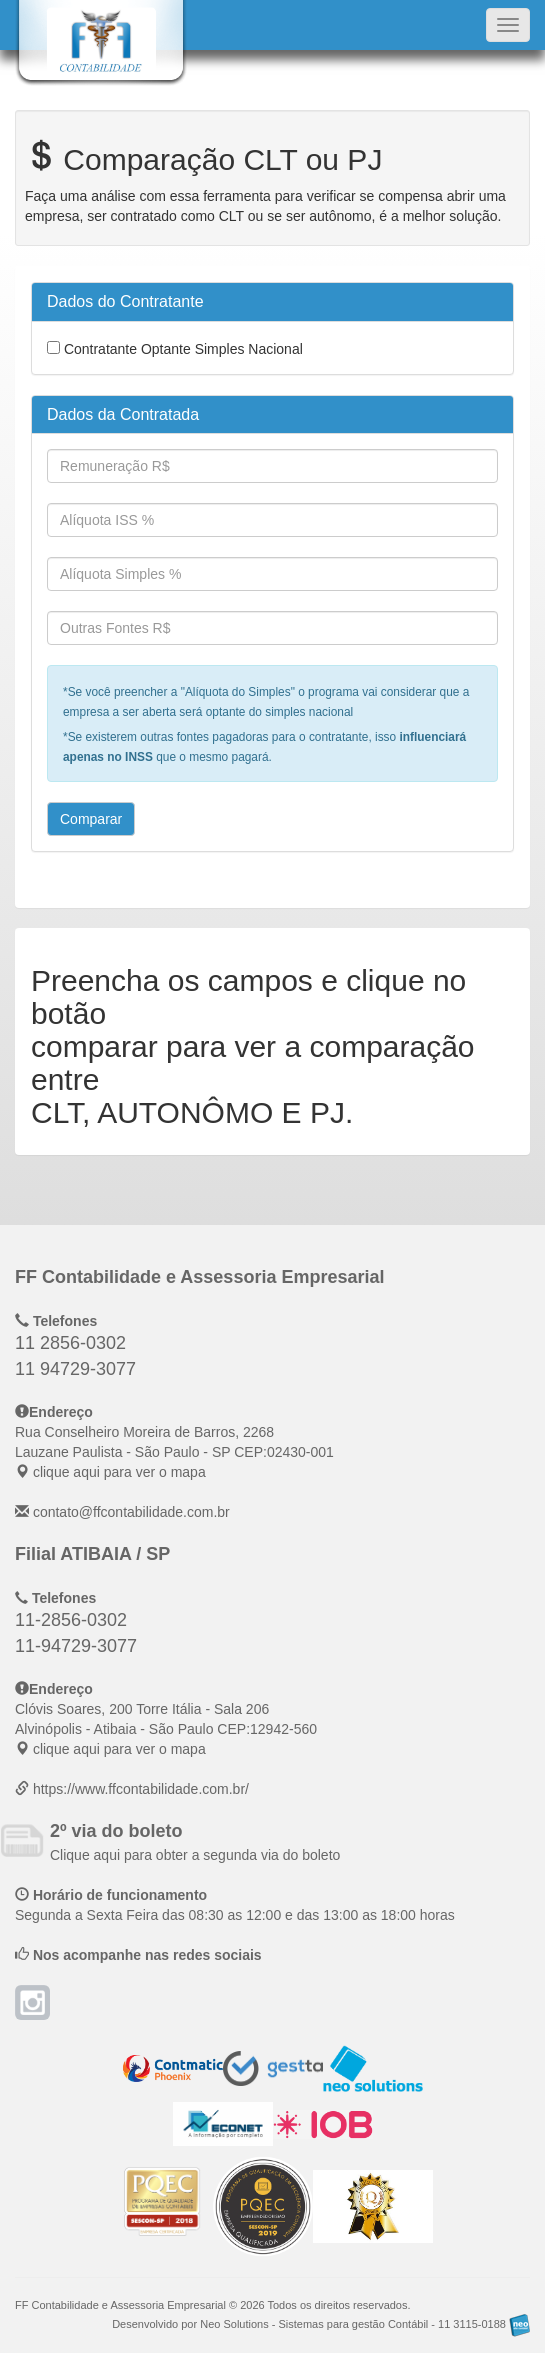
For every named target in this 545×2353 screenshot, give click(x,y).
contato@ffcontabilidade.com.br (131, 1512)
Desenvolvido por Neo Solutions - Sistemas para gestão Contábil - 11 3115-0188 (321, 2324)
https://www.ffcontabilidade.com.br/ (141, 1789)
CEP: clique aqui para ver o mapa (174, 1452)
